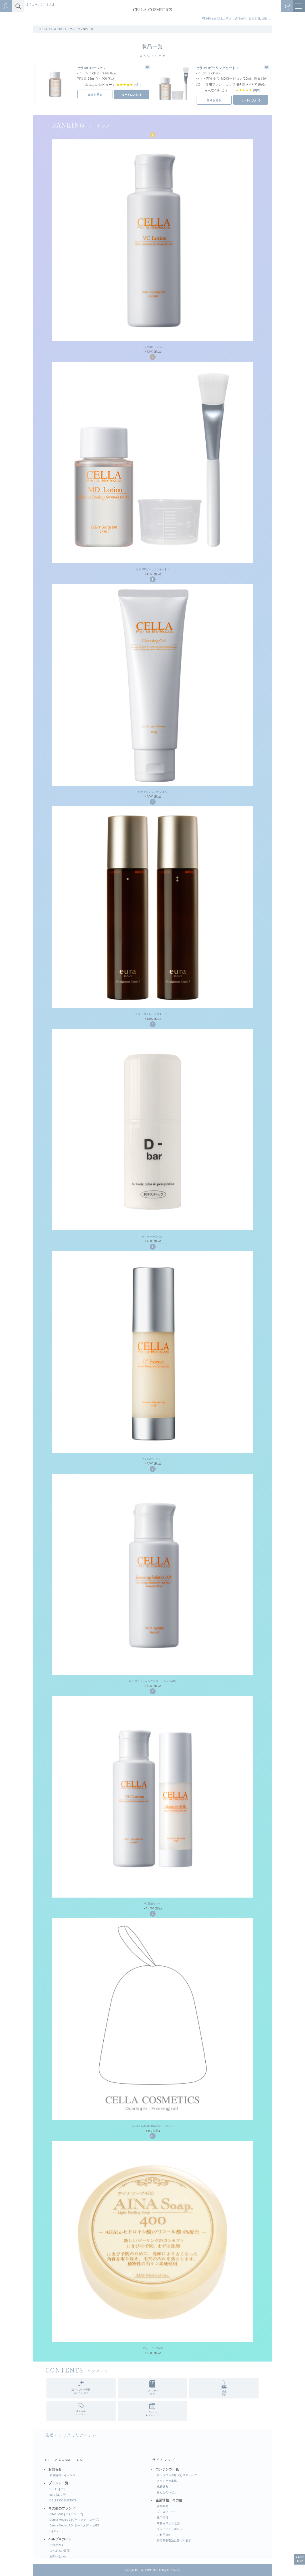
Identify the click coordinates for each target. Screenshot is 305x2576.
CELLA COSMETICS (63, 2460)
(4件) (137, 85)
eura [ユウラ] (58, 2494)
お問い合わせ (58, 2556)
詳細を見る (95, 94)
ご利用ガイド (58, 2545)
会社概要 (162, 2506)
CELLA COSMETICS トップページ (59, 29)
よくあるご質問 (60, 2550)
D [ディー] (56, 2531)
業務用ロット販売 (168, 2523)
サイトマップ (163, 2460)
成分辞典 (162, 2486)
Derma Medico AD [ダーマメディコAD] (74, 2525)
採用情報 (162, 2517)
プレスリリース (167, 2512)
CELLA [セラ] (58, 2489)
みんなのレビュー (168, 2492)
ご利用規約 (164, 2534)
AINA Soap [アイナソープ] (66, 2514)
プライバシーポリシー (171, 2529)
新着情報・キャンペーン (65, 2475)
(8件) (256, 90)
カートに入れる (132, 94)
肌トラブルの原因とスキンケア (177, 2475)
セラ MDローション (91, 68)
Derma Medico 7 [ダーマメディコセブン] (76, 2519)
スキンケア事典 (167, 2481)
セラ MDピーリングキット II (217, 68)
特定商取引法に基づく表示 (174, 2540)
